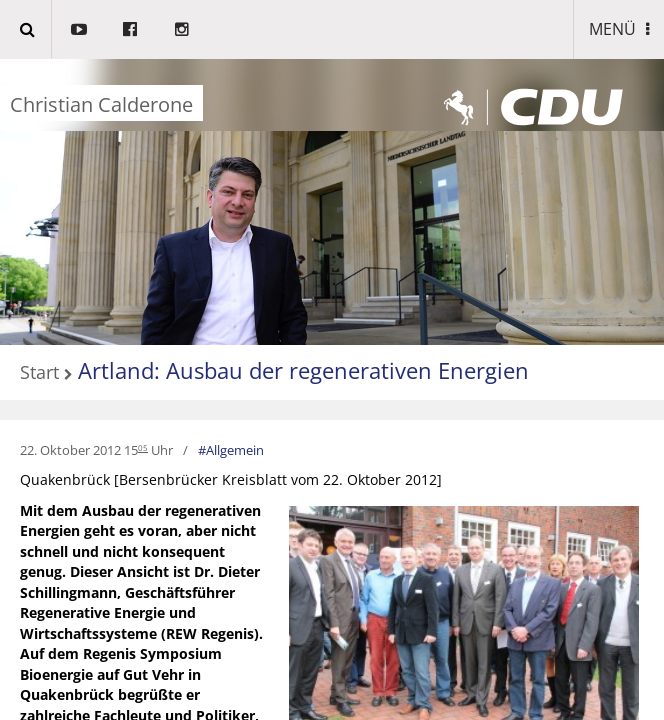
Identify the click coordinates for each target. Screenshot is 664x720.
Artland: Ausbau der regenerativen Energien (303, 370)
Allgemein (235, 450)
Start (39, 373)
